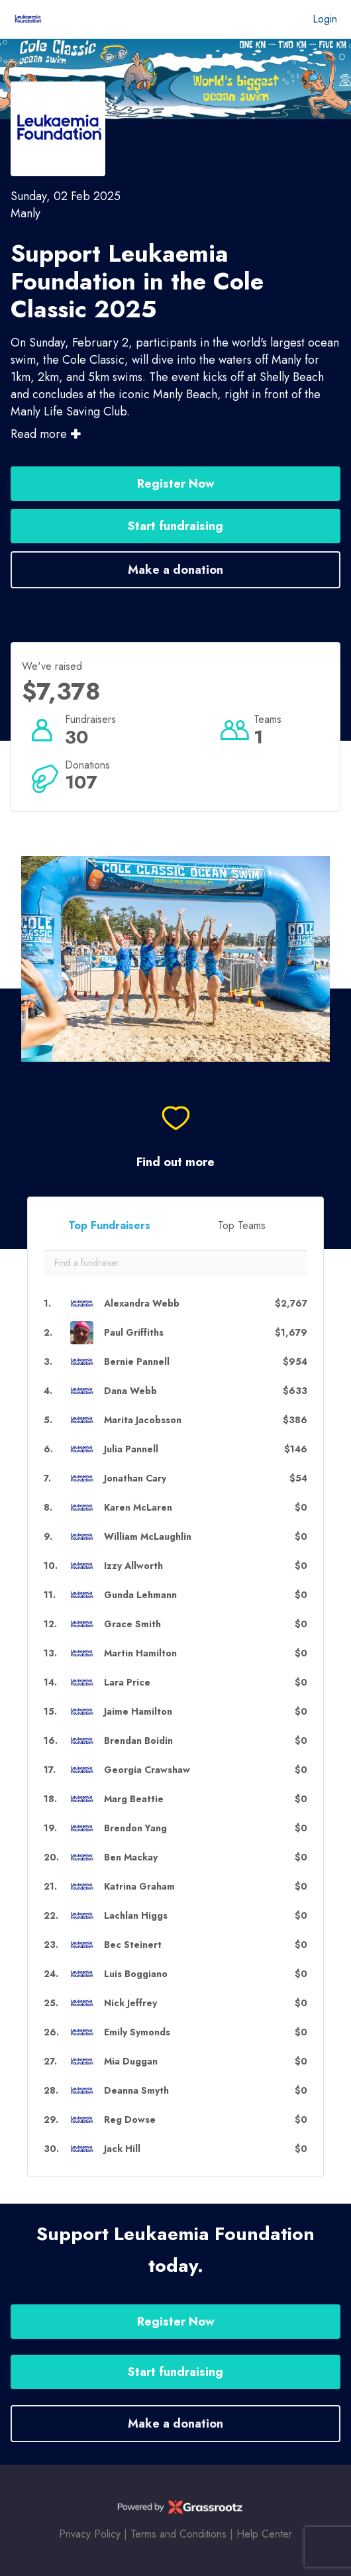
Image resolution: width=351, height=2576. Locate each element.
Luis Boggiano (136, 1974)
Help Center (264, 2534)
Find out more (175, 1162)
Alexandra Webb (141, 1303)
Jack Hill (122, 2149)
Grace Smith (132, 1624)
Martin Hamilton (140, 1653)
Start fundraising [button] (175, 526)
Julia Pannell (131, 1449)
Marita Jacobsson (142, 1420)
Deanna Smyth (136, 2090)
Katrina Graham (139, 1886)
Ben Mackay (131, 1857)
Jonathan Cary (135, 1478)
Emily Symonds (137, 2032)
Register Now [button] (176, 483)
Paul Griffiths (134, 1332)
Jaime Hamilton (138, 1711)
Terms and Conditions (178, 2534)
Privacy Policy (90, 2534)
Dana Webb (130, 1391)
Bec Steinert (133, 1945)
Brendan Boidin (138, 1740)
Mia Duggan (131, 2061)
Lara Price (127, 1682)
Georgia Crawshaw (147, 1770)
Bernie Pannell (137, 1362)
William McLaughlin (147, 1536)
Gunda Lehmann (140, 1595)
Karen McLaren (138, 1507)
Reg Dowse (130, 2119)
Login (325, 19)
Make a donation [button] (175, 569)
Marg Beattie (134, 1799)
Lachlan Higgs (136, 1915)
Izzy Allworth (133, 1566)
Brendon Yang (135, 1828)
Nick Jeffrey (130, 2003)
